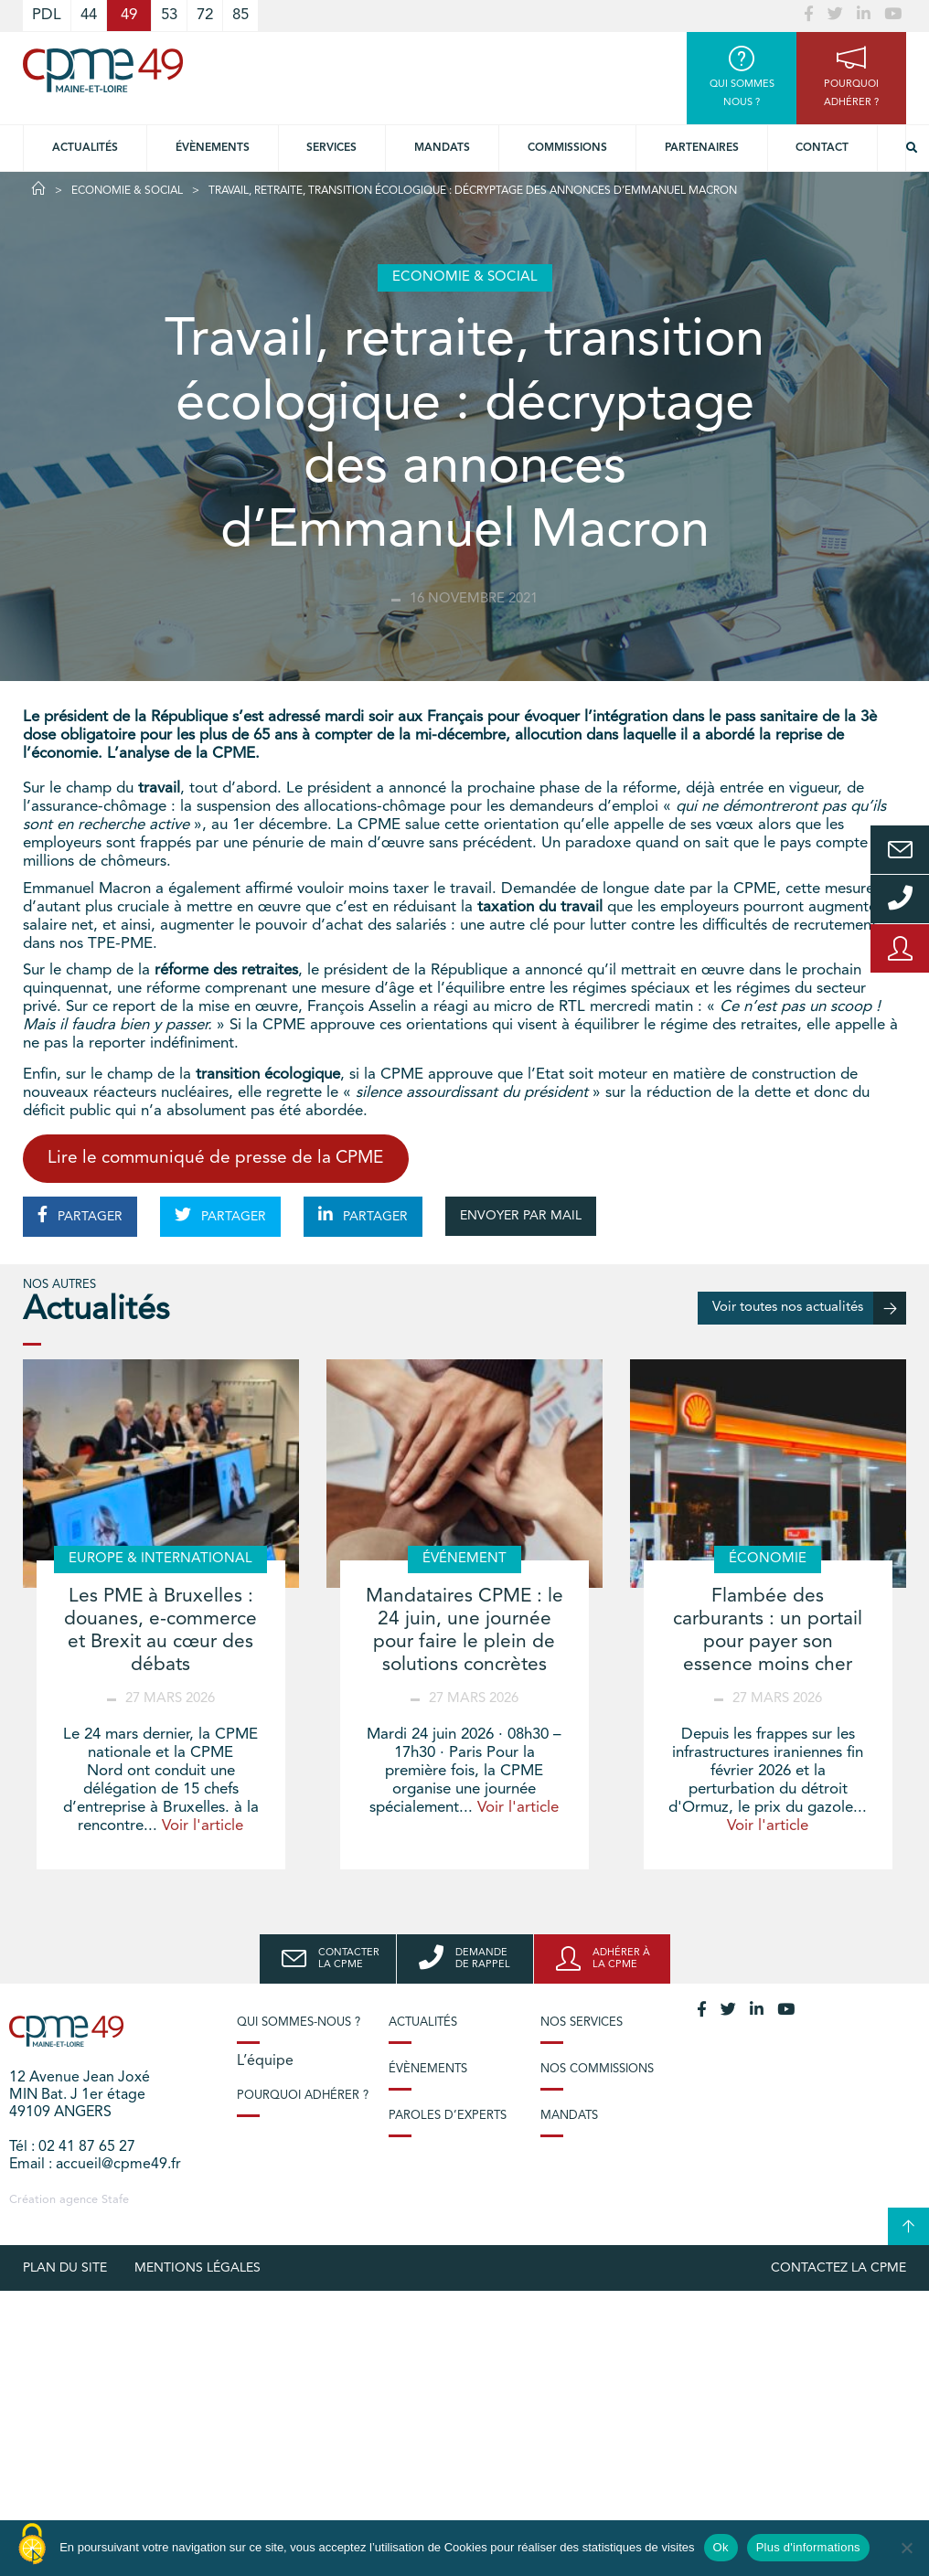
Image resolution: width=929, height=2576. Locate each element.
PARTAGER (80, 1215)
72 (205, 15)
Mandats (442, 148)
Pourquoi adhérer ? (302, 2096)
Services (331, 148)
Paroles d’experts (448, 2116)
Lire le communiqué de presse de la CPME (215, 1158)
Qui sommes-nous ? (298, 2022)
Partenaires (702, 148)
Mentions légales (197, 2268)
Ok (721, 2547)
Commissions (567, 148)
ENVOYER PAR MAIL (521, 1215)
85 (240, 15)
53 (169, 15)
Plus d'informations (808, 2547)
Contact (822, 148)
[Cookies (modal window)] (32, 2545)
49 (129, 15)
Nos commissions (597, 2069)
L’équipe (265, 2061)
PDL (46, 15)
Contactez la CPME (838, 2268)
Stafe (115, 2200)
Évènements (213, 148)
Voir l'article (202, 1826)
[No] (906, 2548)
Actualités (85, 148)
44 (88, 15)
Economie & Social (127, 191)
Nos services (581, 2022)
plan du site (65, 2268)
